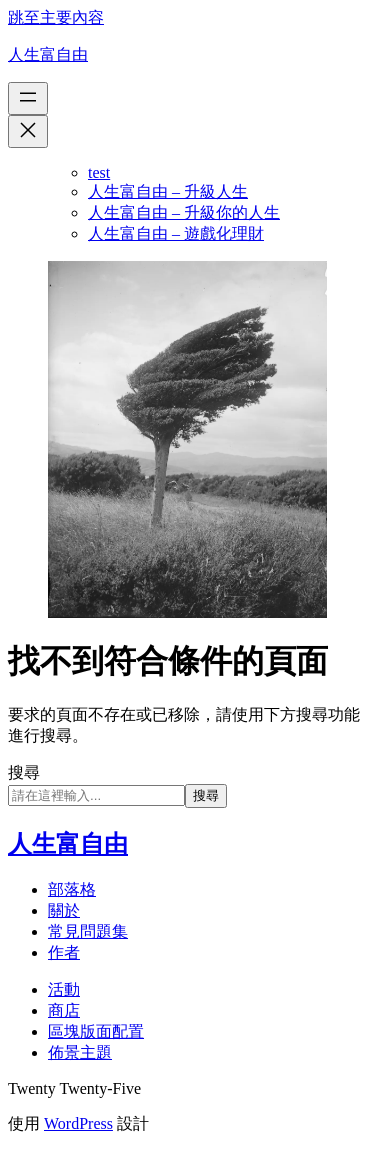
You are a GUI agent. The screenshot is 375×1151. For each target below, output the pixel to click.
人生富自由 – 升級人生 (168, 191)
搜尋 (24, 772)
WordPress (78, 1123)
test (99, 172)
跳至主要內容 (56, 17)
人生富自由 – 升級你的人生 (184, 212)
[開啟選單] (28, 98)
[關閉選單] (28, 131)
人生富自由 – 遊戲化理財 (176, 233)
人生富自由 (48, 54)
